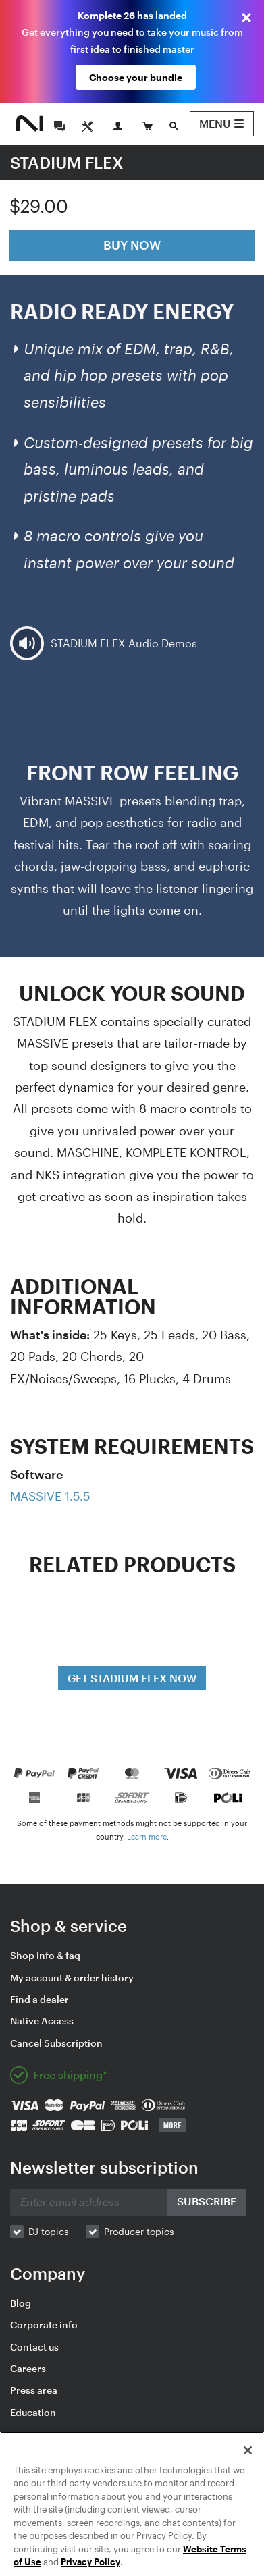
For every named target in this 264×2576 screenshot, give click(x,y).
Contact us (34, 2347)
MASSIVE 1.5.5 (50, 1495)
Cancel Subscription (56, 2043)
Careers (28, 2368)
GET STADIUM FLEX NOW (132, 1677)
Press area (33, 2390)
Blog (20, 2303)
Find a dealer (39, 1999)
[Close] (248, 2450)
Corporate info (44, 2324)
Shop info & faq (45, 1955)
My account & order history (72, 1977)
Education (33, 2412)
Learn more (147, 1836)
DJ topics (48, 2231)
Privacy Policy (90, 2561)
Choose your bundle (135, 77)
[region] (132, 2504)
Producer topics (139, 2231)
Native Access (42, 2021)
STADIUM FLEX (67, 162)
